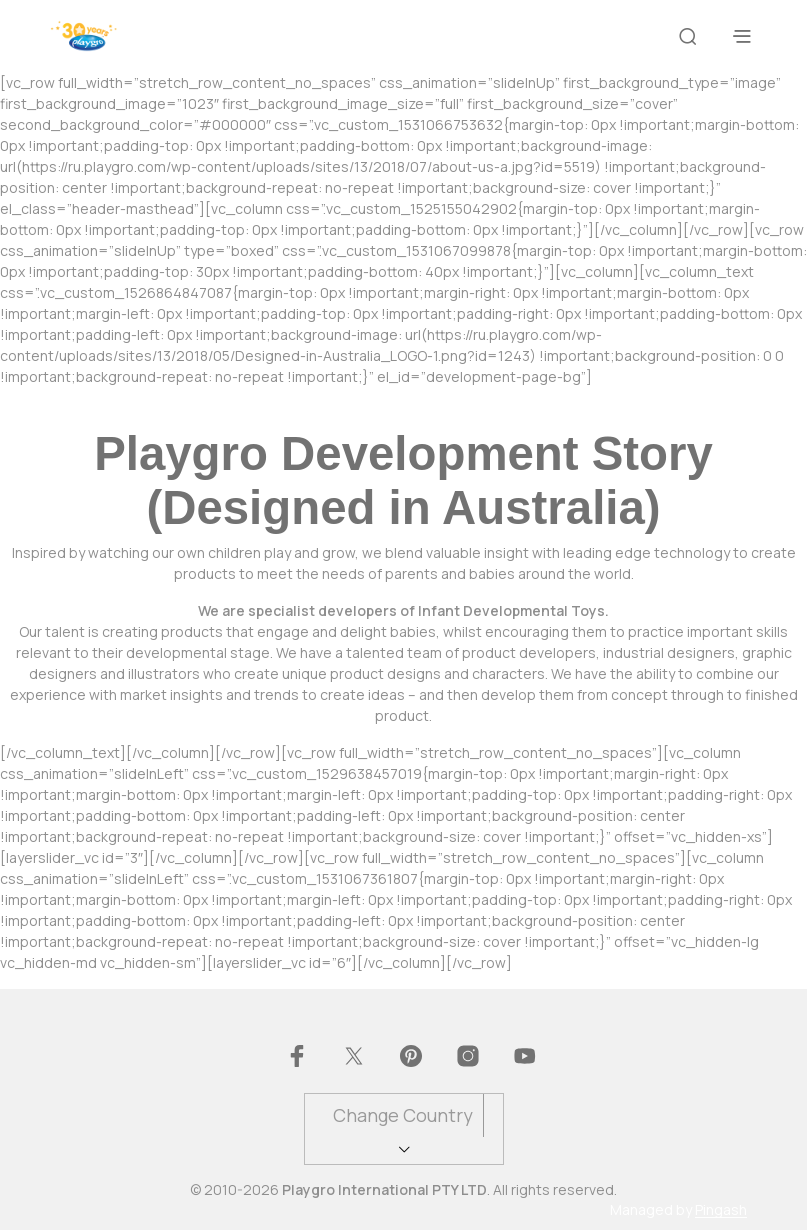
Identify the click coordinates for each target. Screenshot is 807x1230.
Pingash (721, 1210)
